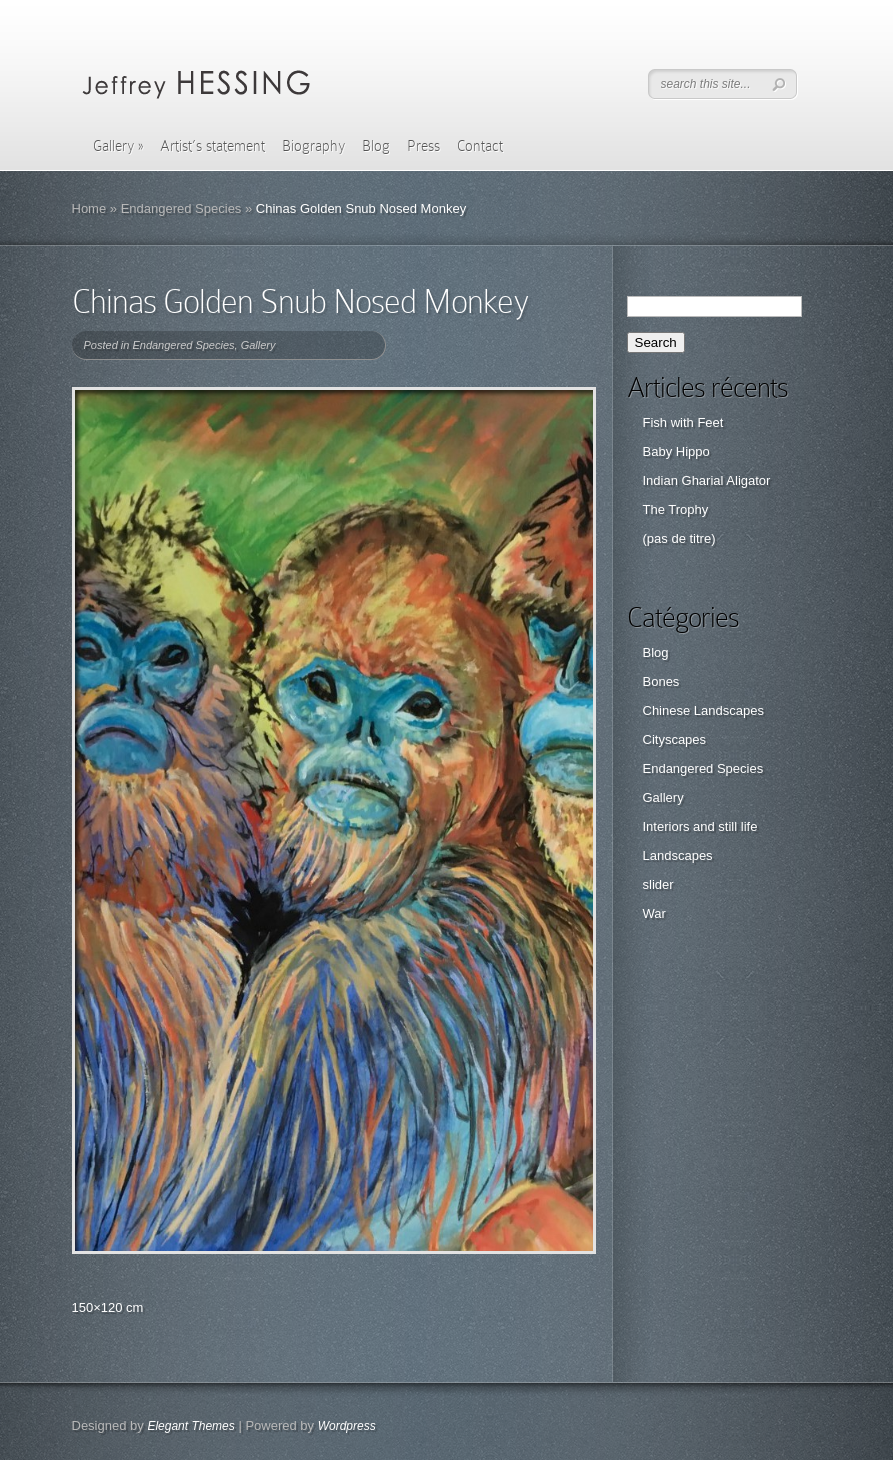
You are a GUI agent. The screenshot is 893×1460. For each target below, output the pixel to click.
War (654, 913)
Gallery (118, 146)
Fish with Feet (683, 422)
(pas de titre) (679, 538)
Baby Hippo (676, 451)
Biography (313, 146)
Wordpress (347, 1426)
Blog (376, 146)
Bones (661, 681)
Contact (480, 146)
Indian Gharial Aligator (707, 480)
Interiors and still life (700, 826)
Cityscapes (675, 739)
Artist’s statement (212, 146)
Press (423, 146)
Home (89, 208)
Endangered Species (181, 208)
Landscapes (678, 855)
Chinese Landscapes (703, 710)
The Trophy (676, 509)
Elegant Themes (190, 1426)
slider (658, 884)
